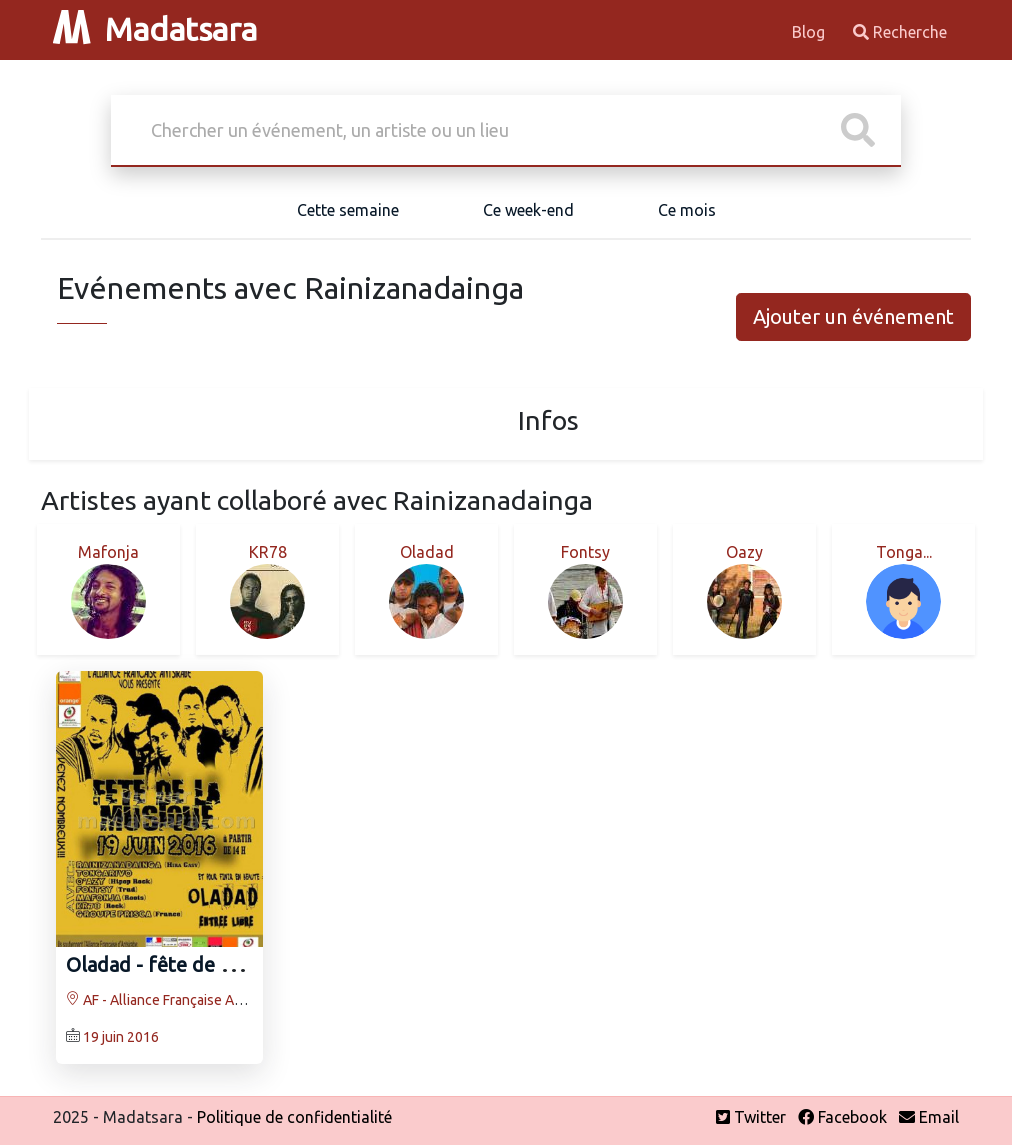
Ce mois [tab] (687, 210)
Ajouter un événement (853, 316)
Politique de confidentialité (294, 1117)
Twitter (751, 1117)
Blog (810, 32)
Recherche (900, 32)
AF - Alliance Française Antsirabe (175, 1000)
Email (929, 1117)
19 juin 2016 (121, 1037)
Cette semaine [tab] (348, 210)
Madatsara (155, 29)
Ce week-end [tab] (528, 210)
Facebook (842, 1117)
